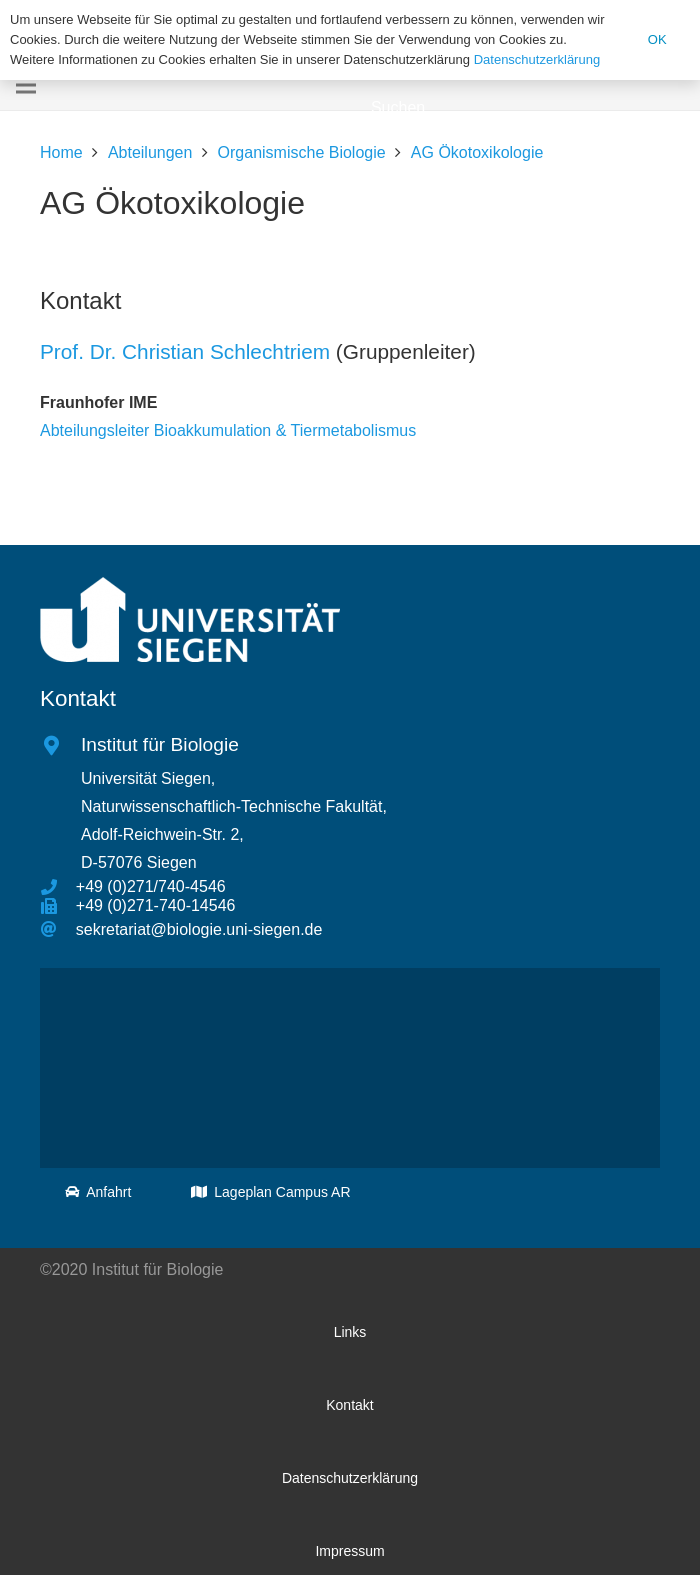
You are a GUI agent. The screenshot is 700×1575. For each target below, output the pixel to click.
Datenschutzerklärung (537, 59)
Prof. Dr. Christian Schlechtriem (185, 351)
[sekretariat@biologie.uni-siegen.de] (58, 930)
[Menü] (26, 85)
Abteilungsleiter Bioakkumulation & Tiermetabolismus (228, 430)
